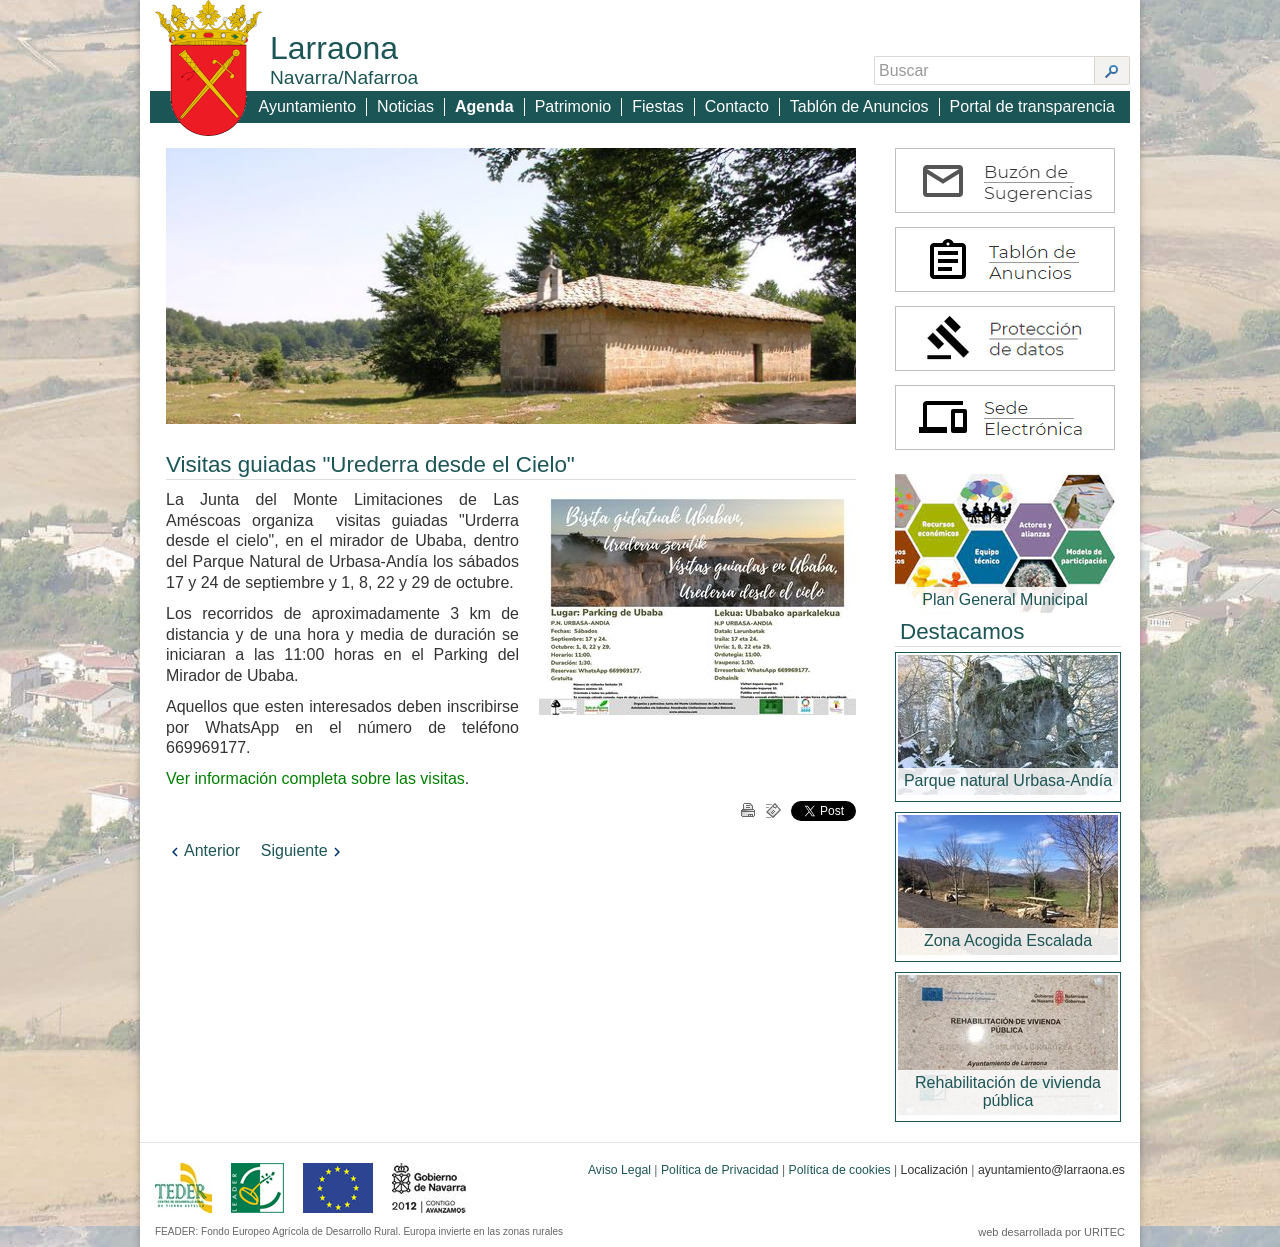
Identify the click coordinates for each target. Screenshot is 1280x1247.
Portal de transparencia (1032, 106)
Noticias (405, 106)
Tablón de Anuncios (859, 106)
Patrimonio (573, 106)
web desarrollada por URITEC (1051, 1232)
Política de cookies (840, 1170)
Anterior (203, 850)
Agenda (484, 106)
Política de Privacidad (720, 1170)
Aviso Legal (619, 1170)
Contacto (737, 106)
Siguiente (303, 850)
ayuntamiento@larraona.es (1051, 1170)
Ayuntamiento (308, 106)
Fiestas (658, 106)
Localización (934, 1170)
